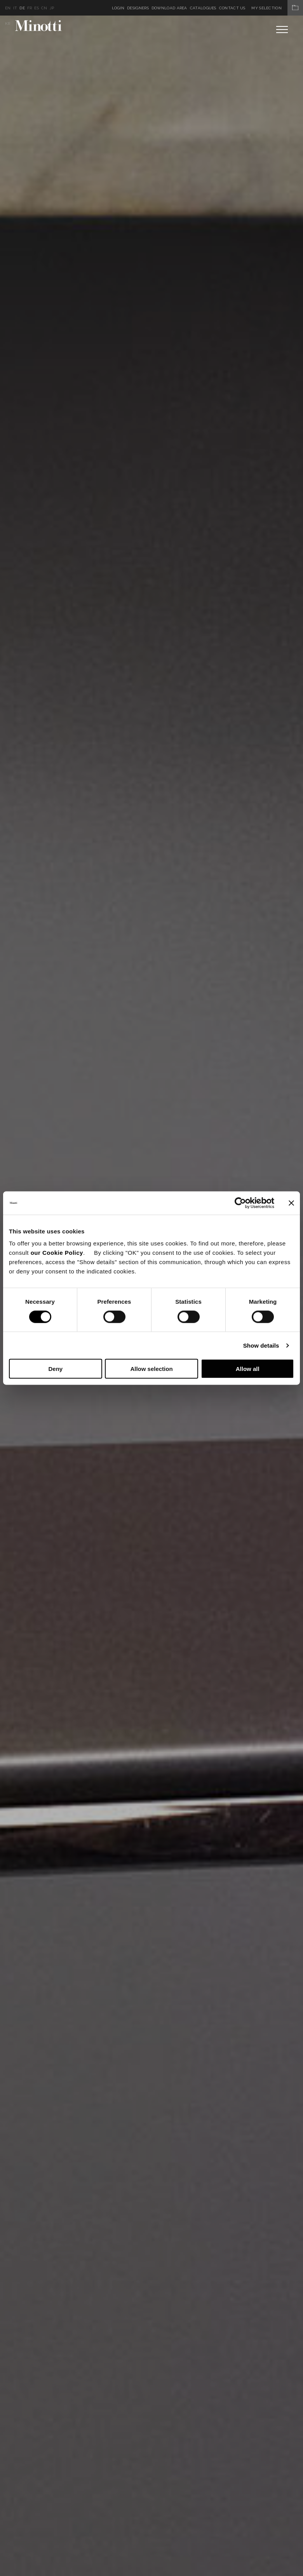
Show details (261, 1345)
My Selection (277, 8)
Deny (55, 1369)
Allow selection (151, 1369)
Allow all (247, 1369)
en (8, 8)
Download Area (169, 8)
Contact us (232, 8)
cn (44, 8)
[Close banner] (291, 1202)
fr (29, 8)
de (22, 8)
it (15, 8)
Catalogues (203, 8)
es (36, 8)
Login (118, 8)
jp (52, 8)
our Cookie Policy (57, 1252)
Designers (138, 8)
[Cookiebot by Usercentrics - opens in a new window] (240, 1203)
